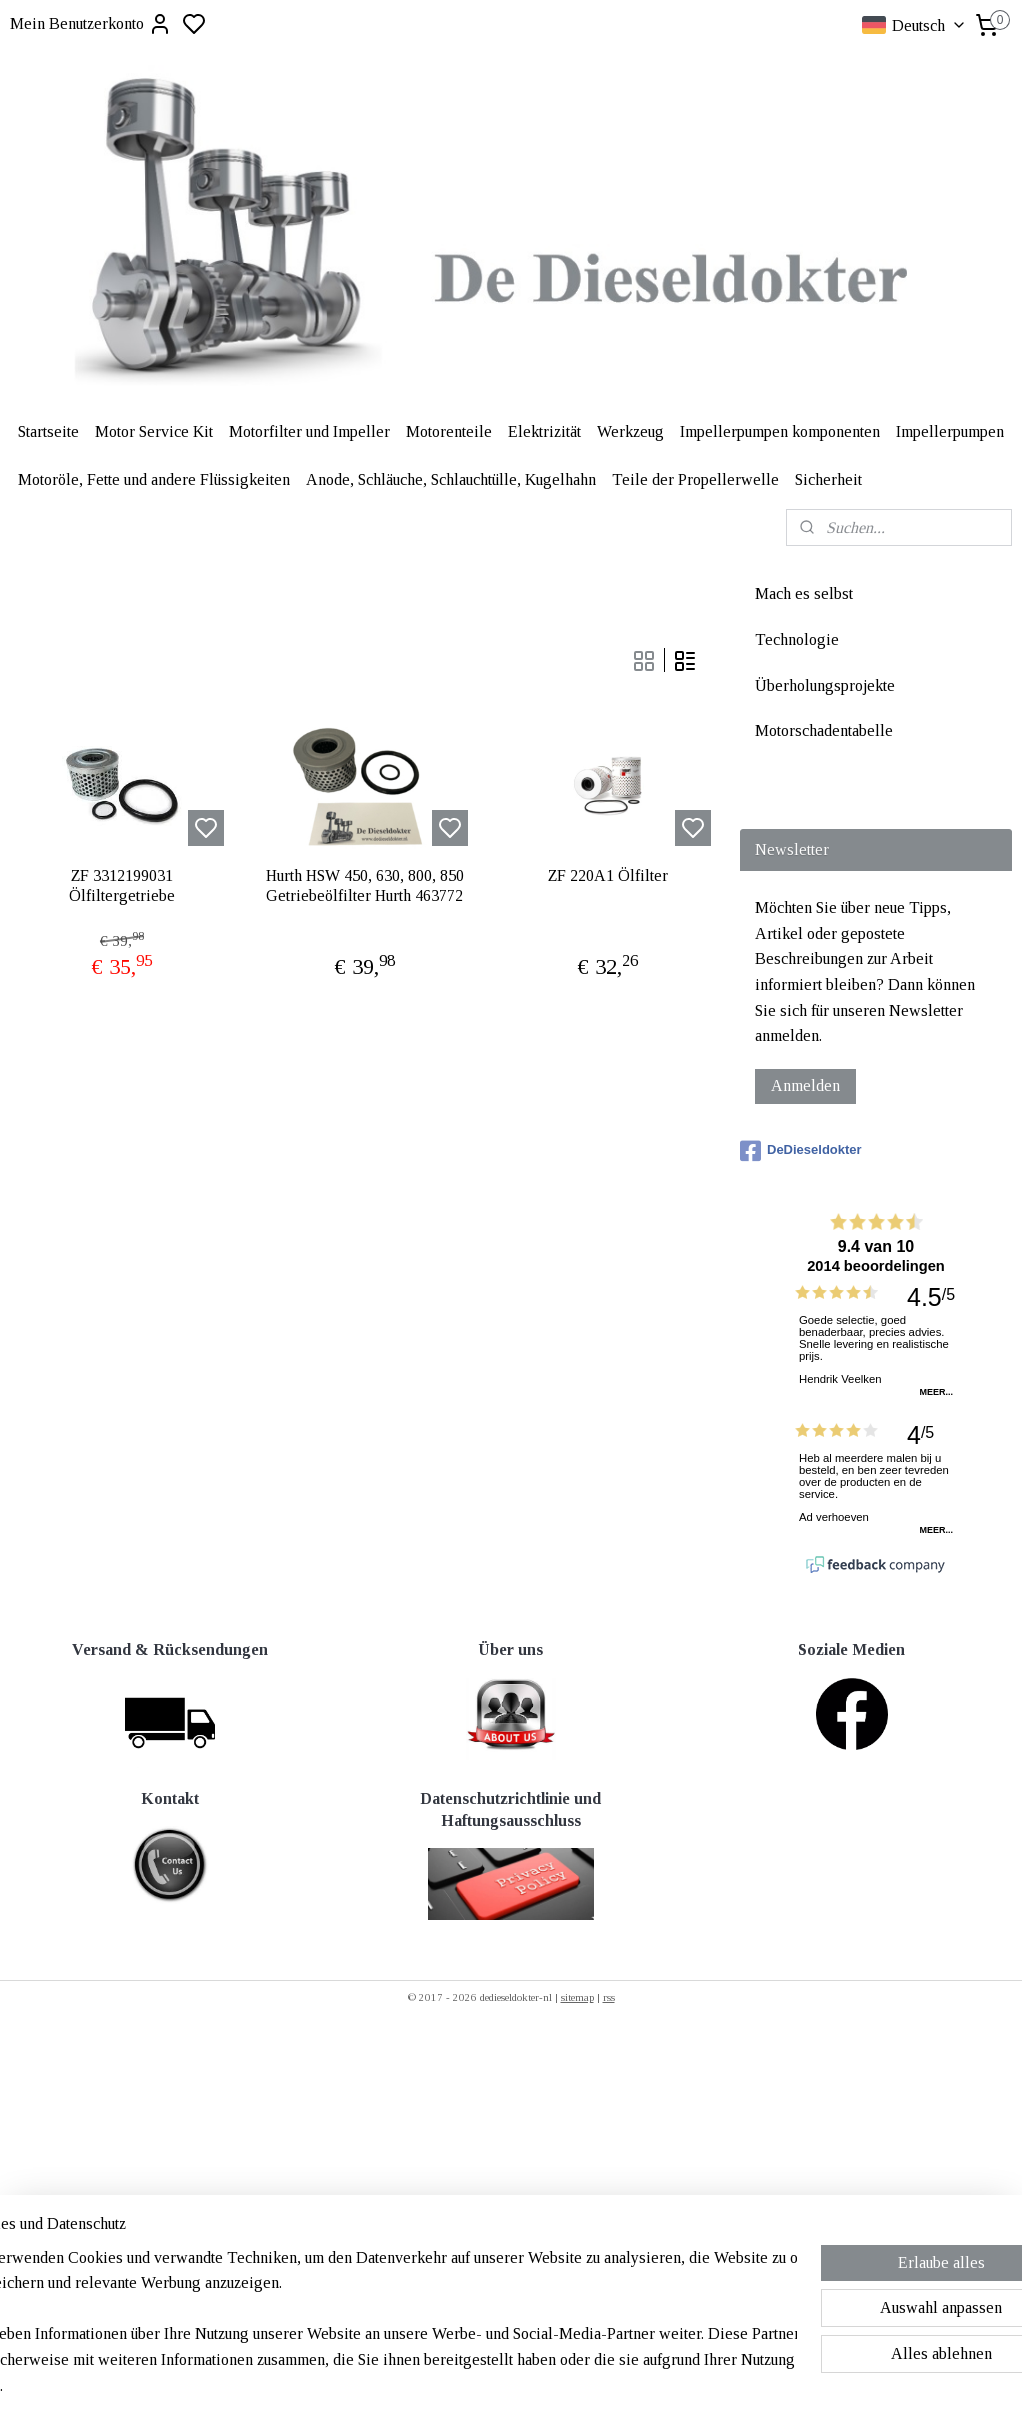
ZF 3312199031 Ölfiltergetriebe (122, 886)
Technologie (797, 639)
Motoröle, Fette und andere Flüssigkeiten (154, 479)
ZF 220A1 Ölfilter (608, 876)
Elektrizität (544, 431)
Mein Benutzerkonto (91, 24)
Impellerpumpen (950, 431)
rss (609, 1997)
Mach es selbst (804, 593)
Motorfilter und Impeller (309, 431)
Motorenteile (449, 431)
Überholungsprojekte (825, 685)
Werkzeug (630, 431)
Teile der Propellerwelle (695, 479)
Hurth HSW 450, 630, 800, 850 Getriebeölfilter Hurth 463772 (365, 886)
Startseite (48, 431)
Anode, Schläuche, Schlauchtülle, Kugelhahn (451, 479)
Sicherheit (828, 479)
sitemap (577, 1997)
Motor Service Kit (154, 431)
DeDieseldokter (801, 1151)
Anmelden (805, 1085)
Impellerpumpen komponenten (780, 431)
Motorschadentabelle (824, 730)
